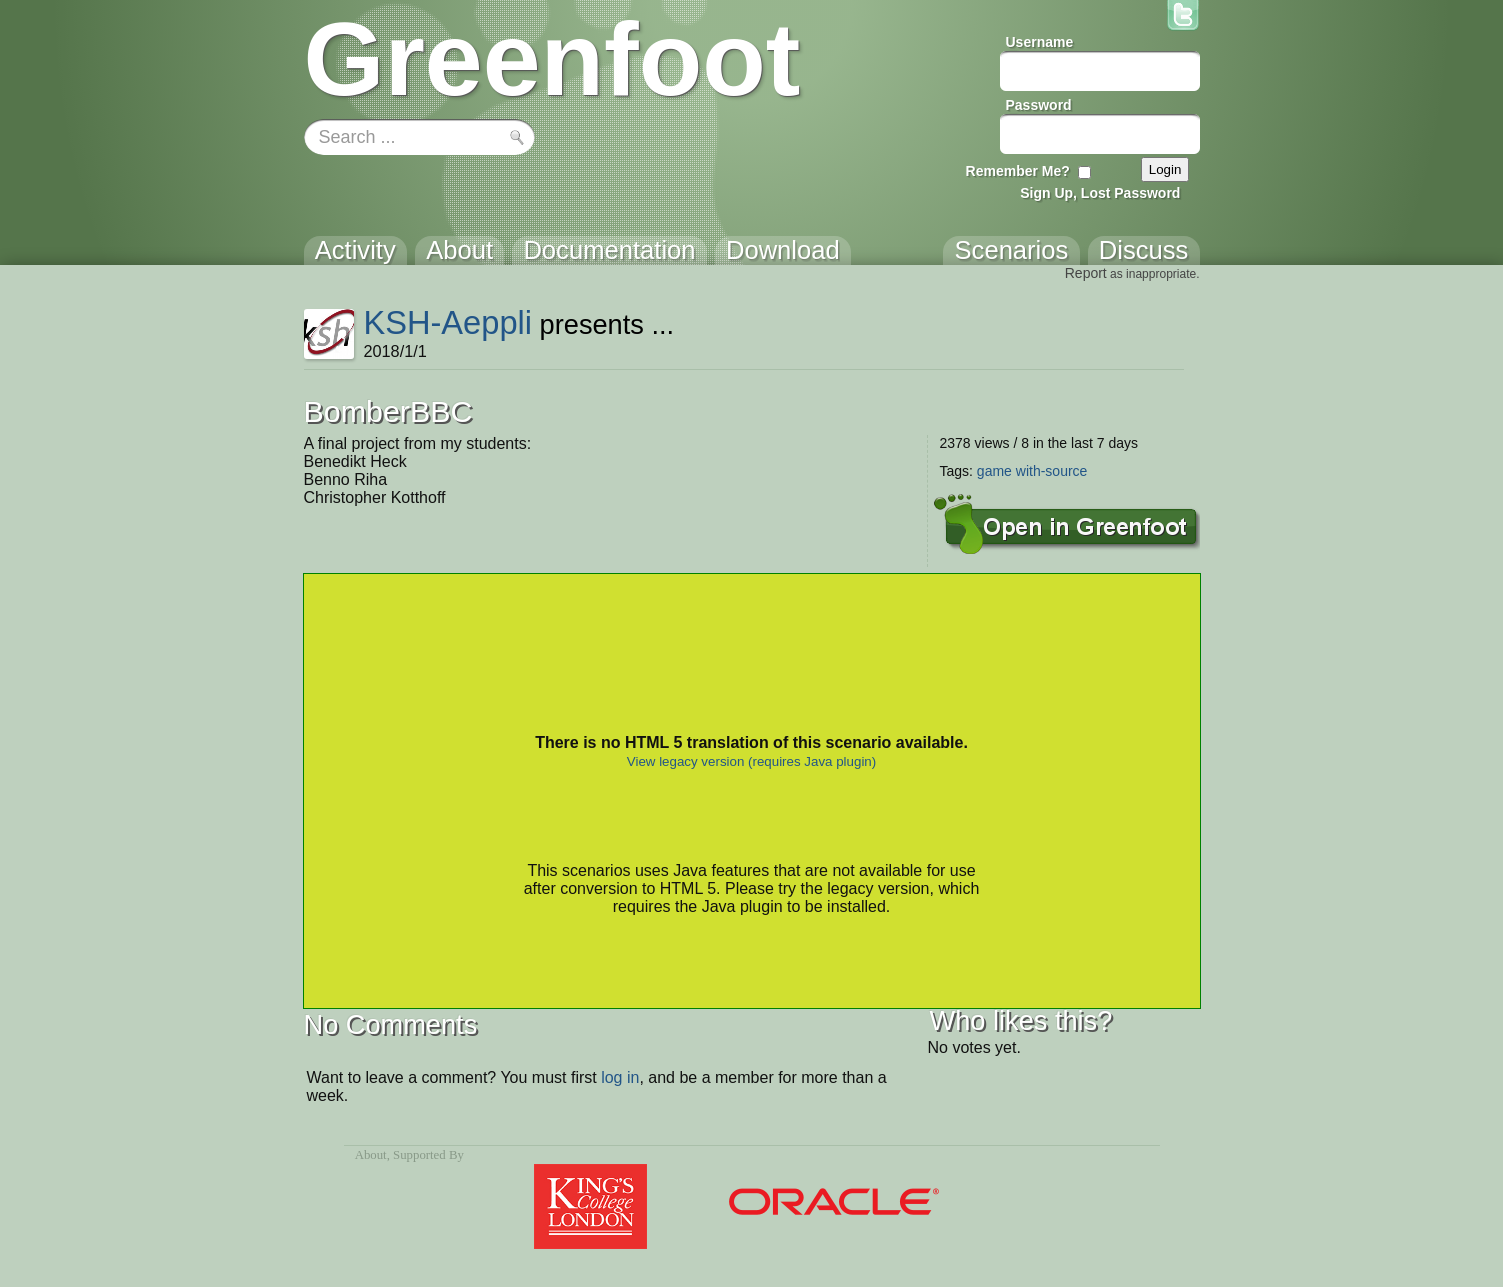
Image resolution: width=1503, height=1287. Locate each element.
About (371, 1155)
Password (1039, 105)
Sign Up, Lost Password (1100, 193)
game (994, 471)
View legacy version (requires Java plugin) (751, 761)
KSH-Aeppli (447, 322)
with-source (1052, 471)
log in (620, 1077)
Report (1086, 273)
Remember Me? (1018, 171)
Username (1040, 42)
